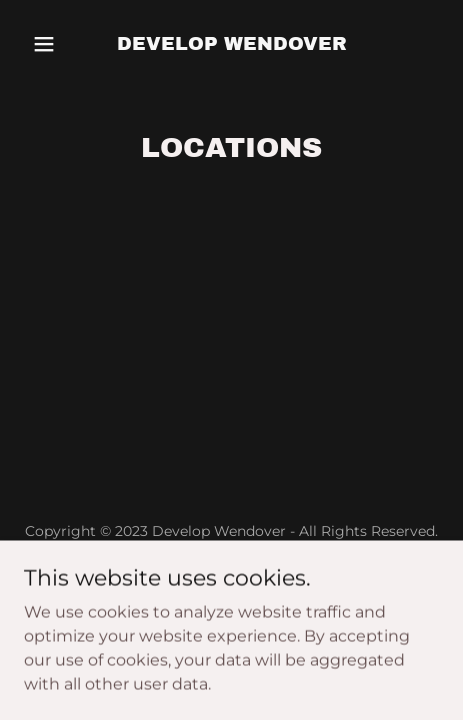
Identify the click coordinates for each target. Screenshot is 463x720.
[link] (232, 44)
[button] (55, 44)
